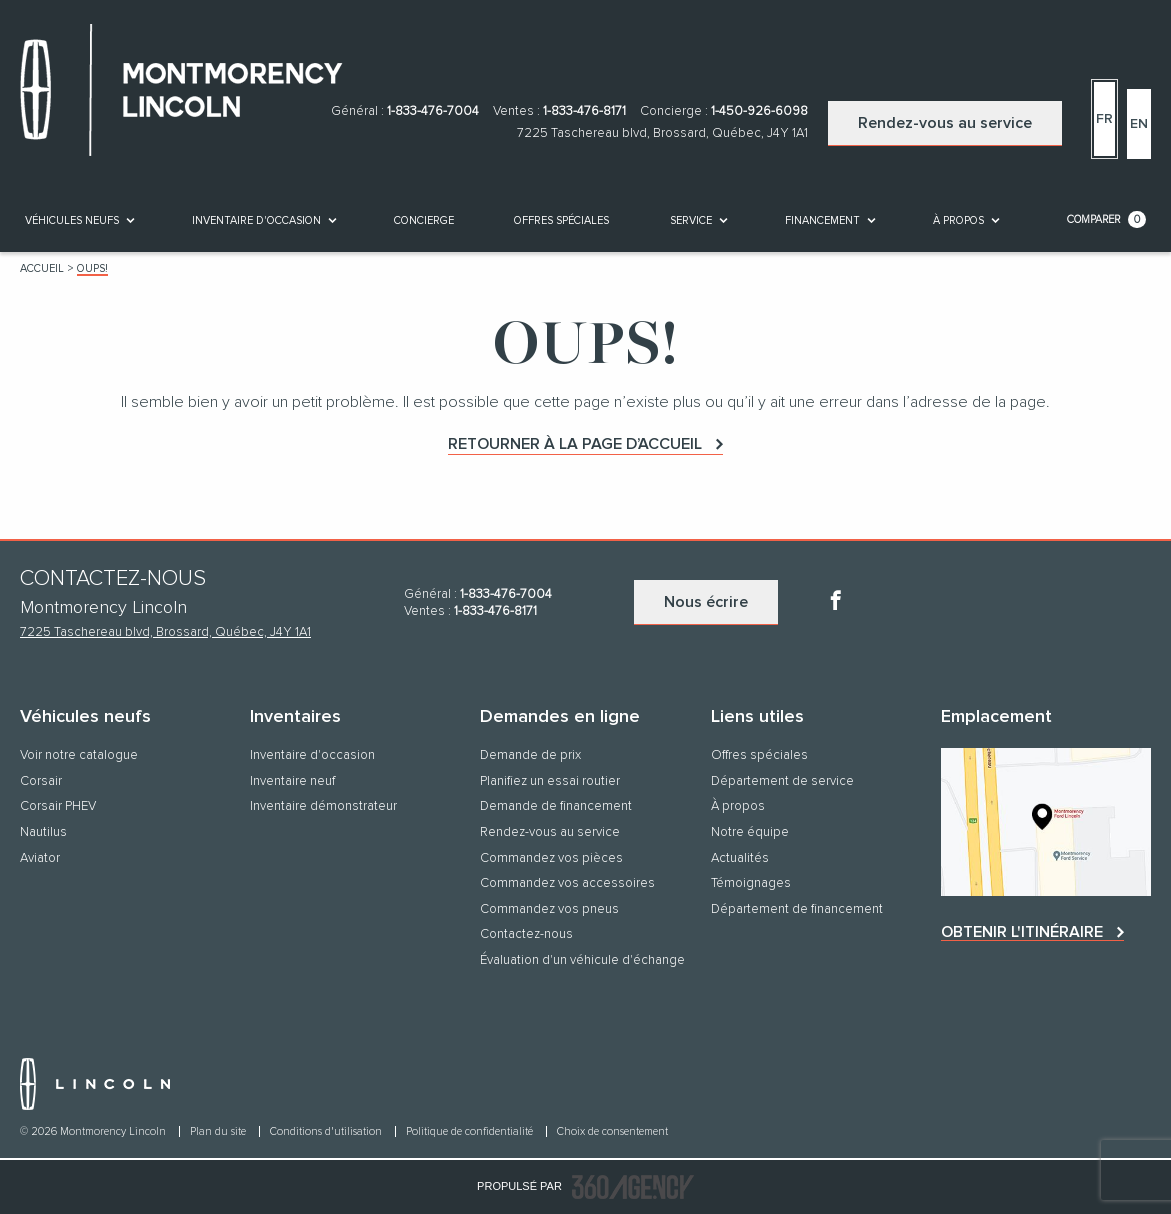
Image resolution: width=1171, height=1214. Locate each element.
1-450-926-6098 (759, 111)
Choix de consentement (612, 1131)
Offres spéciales (561, 220)
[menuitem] (78, 220)
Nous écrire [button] (706, 602)
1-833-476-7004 (433, 111)
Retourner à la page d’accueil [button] (575, 444)
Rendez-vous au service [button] (945, 123)
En (1139, 124)
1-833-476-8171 (584, 111)
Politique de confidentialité (471, 1131)
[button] (72, 220)
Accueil (42, 268)
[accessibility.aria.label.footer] (633, 1187)
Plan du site (219, 1131)
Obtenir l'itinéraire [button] (1022, 932)
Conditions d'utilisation (327, 1131)
